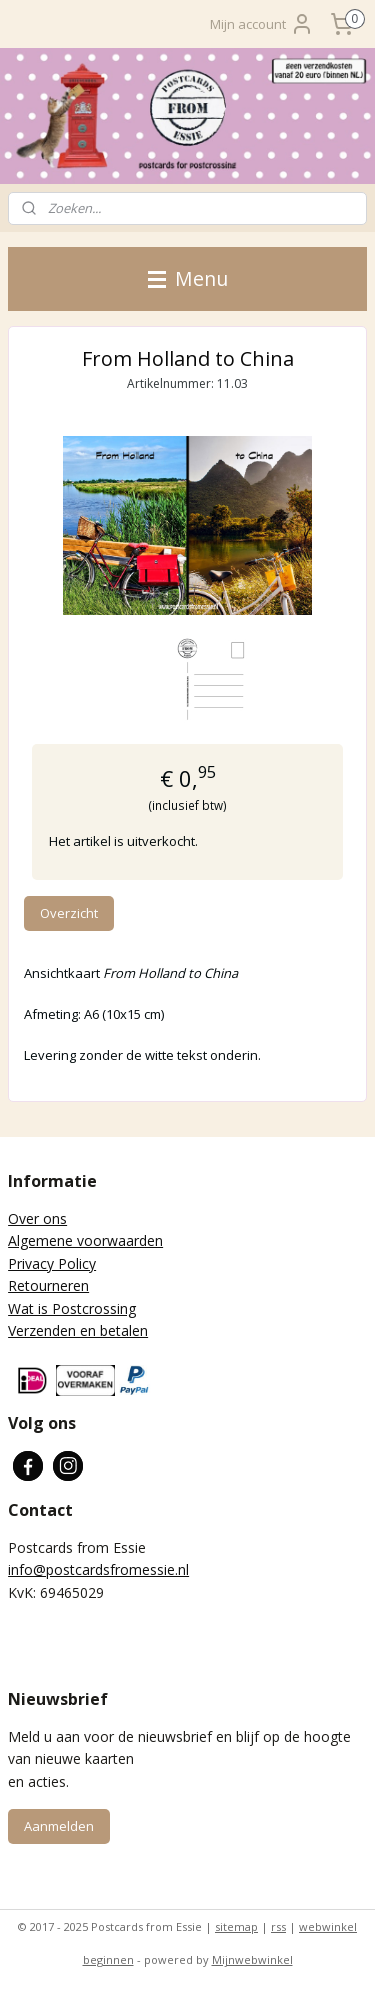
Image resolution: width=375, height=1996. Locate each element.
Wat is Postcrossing (72, 1308)
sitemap (236, 1926)
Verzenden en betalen (78, 1330)
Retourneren (48, 1285)
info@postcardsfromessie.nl (98, 1569)
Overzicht (69, 913)
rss (278, 1926)
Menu (188, 278)
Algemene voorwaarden (85, 1240)
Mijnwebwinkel (252, 1959)
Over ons (37, 1218)
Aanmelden (59, 1826)
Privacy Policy (52, 1263)
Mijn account (262, 24)
